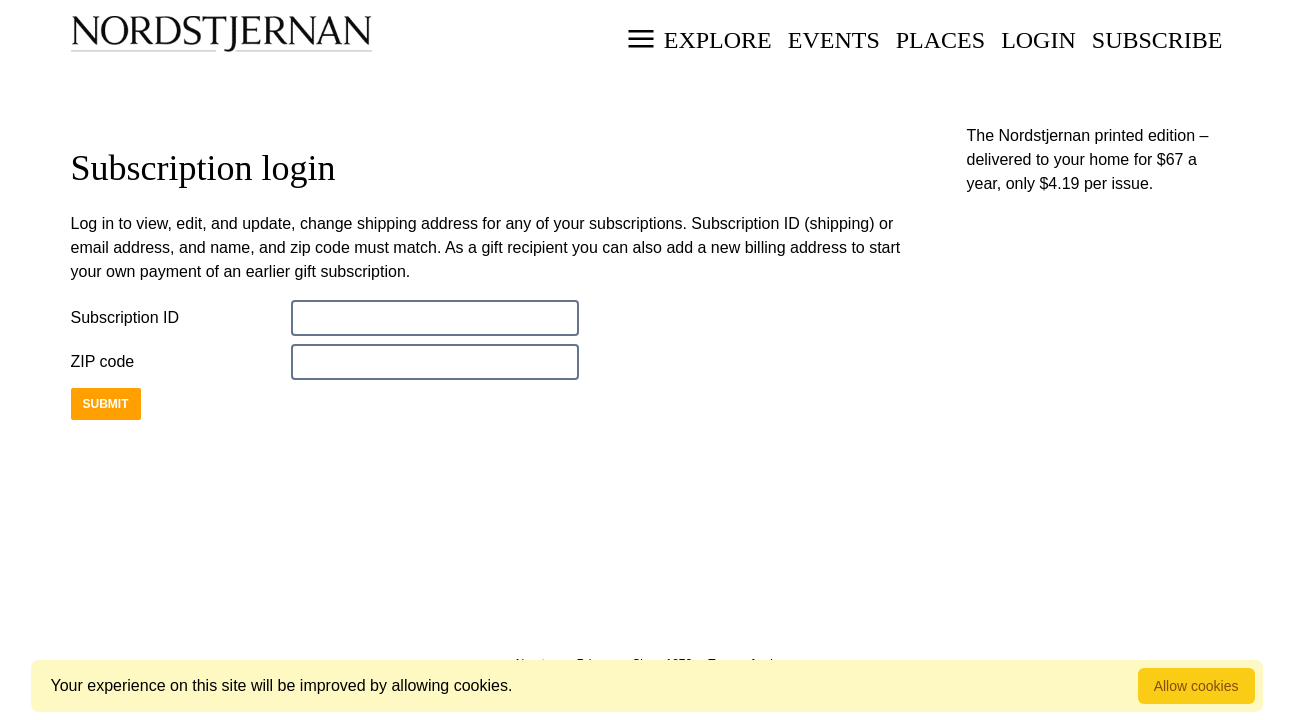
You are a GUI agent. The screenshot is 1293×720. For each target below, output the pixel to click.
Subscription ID (125, 317)
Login (1038, 40)
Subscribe (1157, 40)
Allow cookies (1196, 686)
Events (834, 40)
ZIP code (103, 361)
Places (940, 40)
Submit (106, 404)
